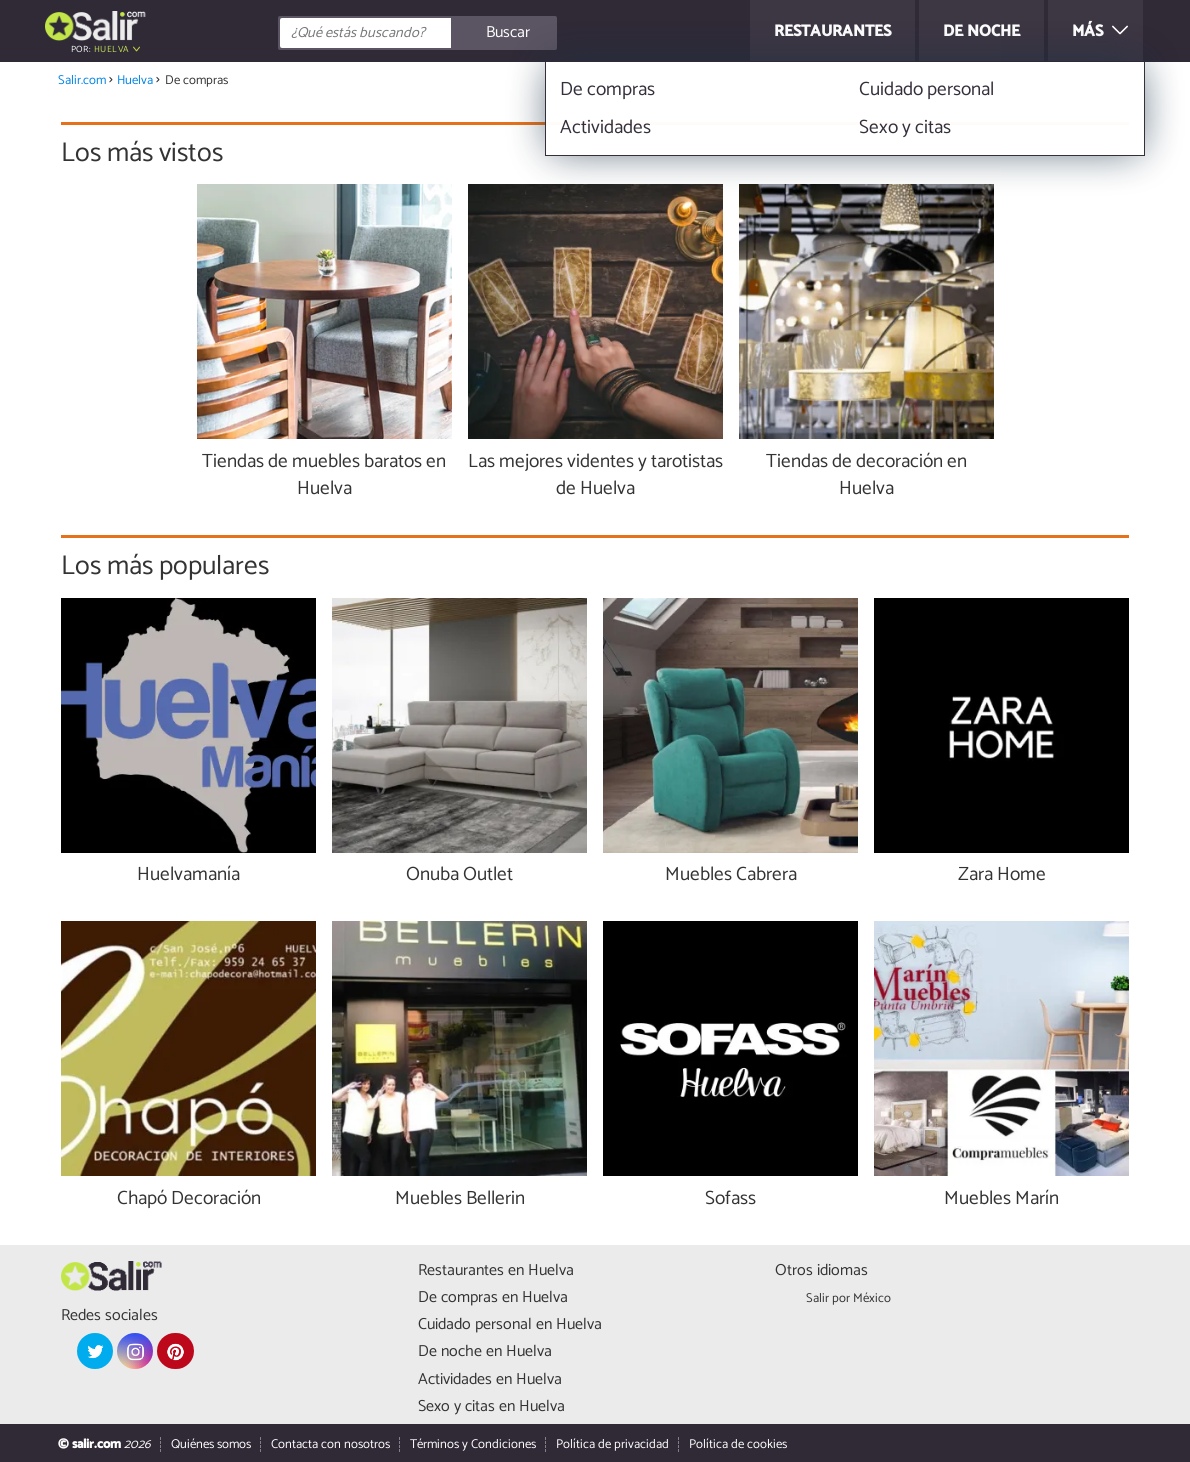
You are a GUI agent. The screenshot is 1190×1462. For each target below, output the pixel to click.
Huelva (111, 49)
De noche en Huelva (485, 1351)
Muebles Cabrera (731, 875)
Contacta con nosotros (330, 1444)
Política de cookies (738, 1444)
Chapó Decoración (189, 1199)
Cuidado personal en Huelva (510, 1324)
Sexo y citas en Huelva (491, 1406)
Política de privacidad (612, 1444)
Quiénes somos (211, 1444)
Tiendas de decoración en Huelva (866, 476)
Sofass (730, 1199)
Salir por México (848, 1298)
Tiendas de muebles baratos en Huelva (324, 476)
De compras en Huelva (493, 1297)
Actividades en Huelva (490, 1379)
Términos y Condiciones (473, 1444)
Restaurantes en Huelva (496, 1270)
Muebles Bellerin (460, 1199)
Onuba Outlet (459, 875)
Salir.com (82, 80)
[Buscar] (507, 33)
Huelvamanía (188, 875)
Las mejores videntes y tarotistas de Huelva (595, 476)
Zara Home (1002, 875)
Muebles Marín (1001, 1199)
